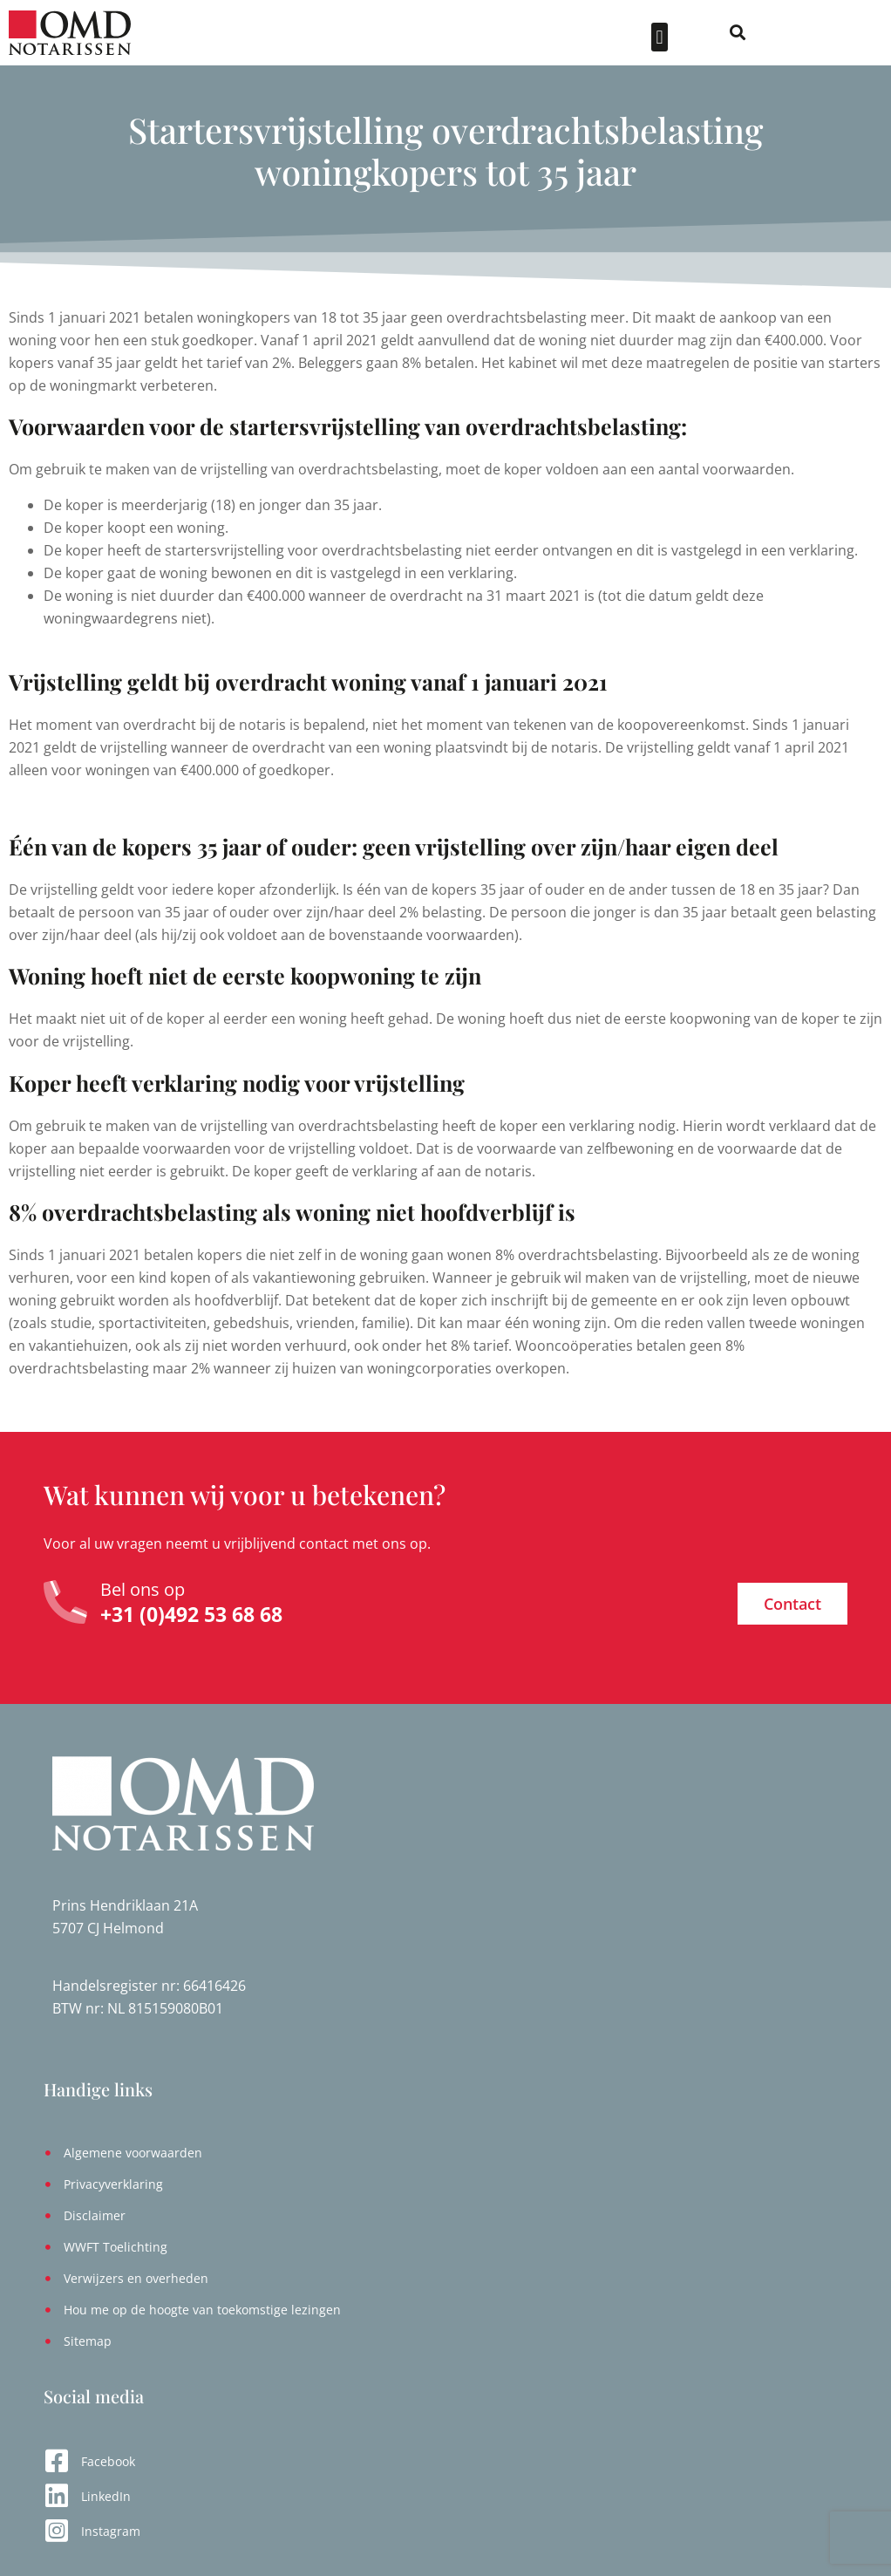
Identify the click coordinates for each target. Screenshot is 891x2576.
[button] (757, 37)
